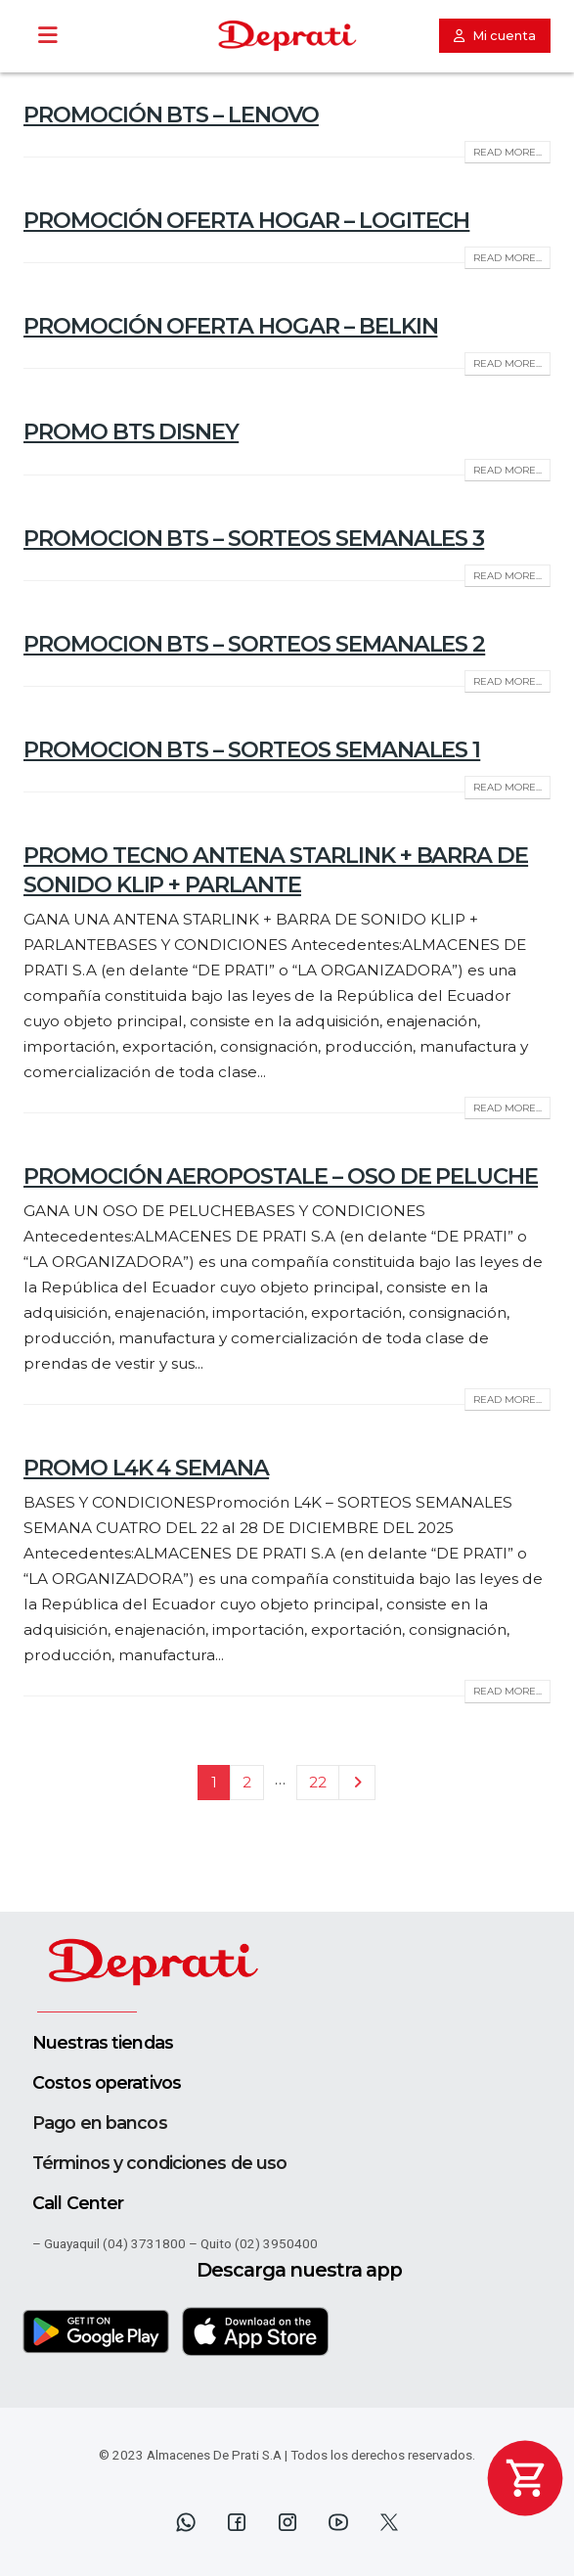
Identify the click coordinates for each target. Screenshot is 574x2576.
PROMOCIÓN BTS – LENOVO (171, 114)
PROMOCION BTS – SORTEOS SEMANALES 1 (251, 749)
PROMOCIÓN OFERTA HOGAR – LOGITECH (246, 220)
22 (318, 1782)
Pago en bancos (99, 2122)
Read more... (507, 152)
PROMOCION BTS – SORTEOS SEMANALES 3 (253, 538)
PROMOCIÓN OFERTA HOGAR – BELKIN (230, 325)
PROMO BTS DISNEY (131, 431)
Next (356, 1782)
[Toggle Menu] (47, 36)
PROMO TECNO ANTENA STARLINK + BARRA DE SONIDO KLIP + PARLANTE (275, 869)
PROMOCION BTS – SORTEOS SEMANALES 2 (254, 643)
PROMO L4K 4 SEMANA (146, 1467)
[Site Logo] (287, 36)
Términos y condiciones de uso (159, 2162)
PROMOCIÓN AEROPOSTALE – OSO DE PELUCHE (280, 1176)
